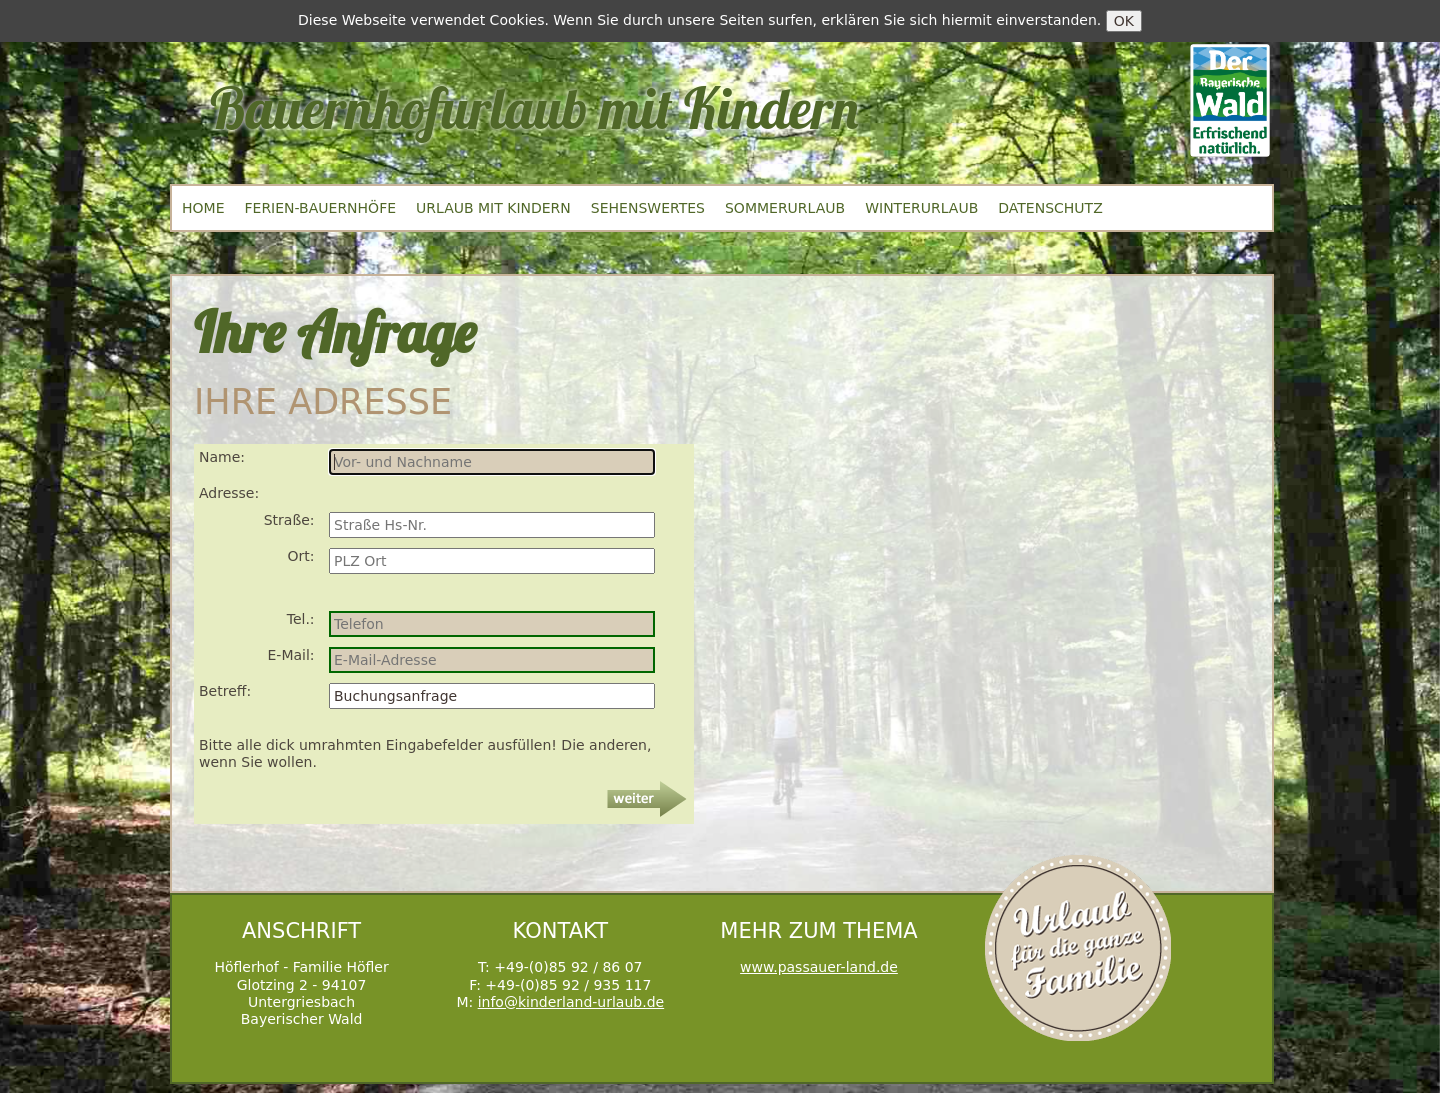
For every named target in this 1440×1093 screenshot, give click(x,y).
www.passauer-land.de (819, 967)
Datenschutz (1050, 208)
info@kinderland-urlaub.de (571, 1002)
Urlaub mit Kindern (493, 208)
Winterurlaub (921, 208)
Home (203, 208)
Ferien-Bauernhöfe (320, 208)
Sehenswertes (648, 208)
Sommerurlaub (785, 208)
